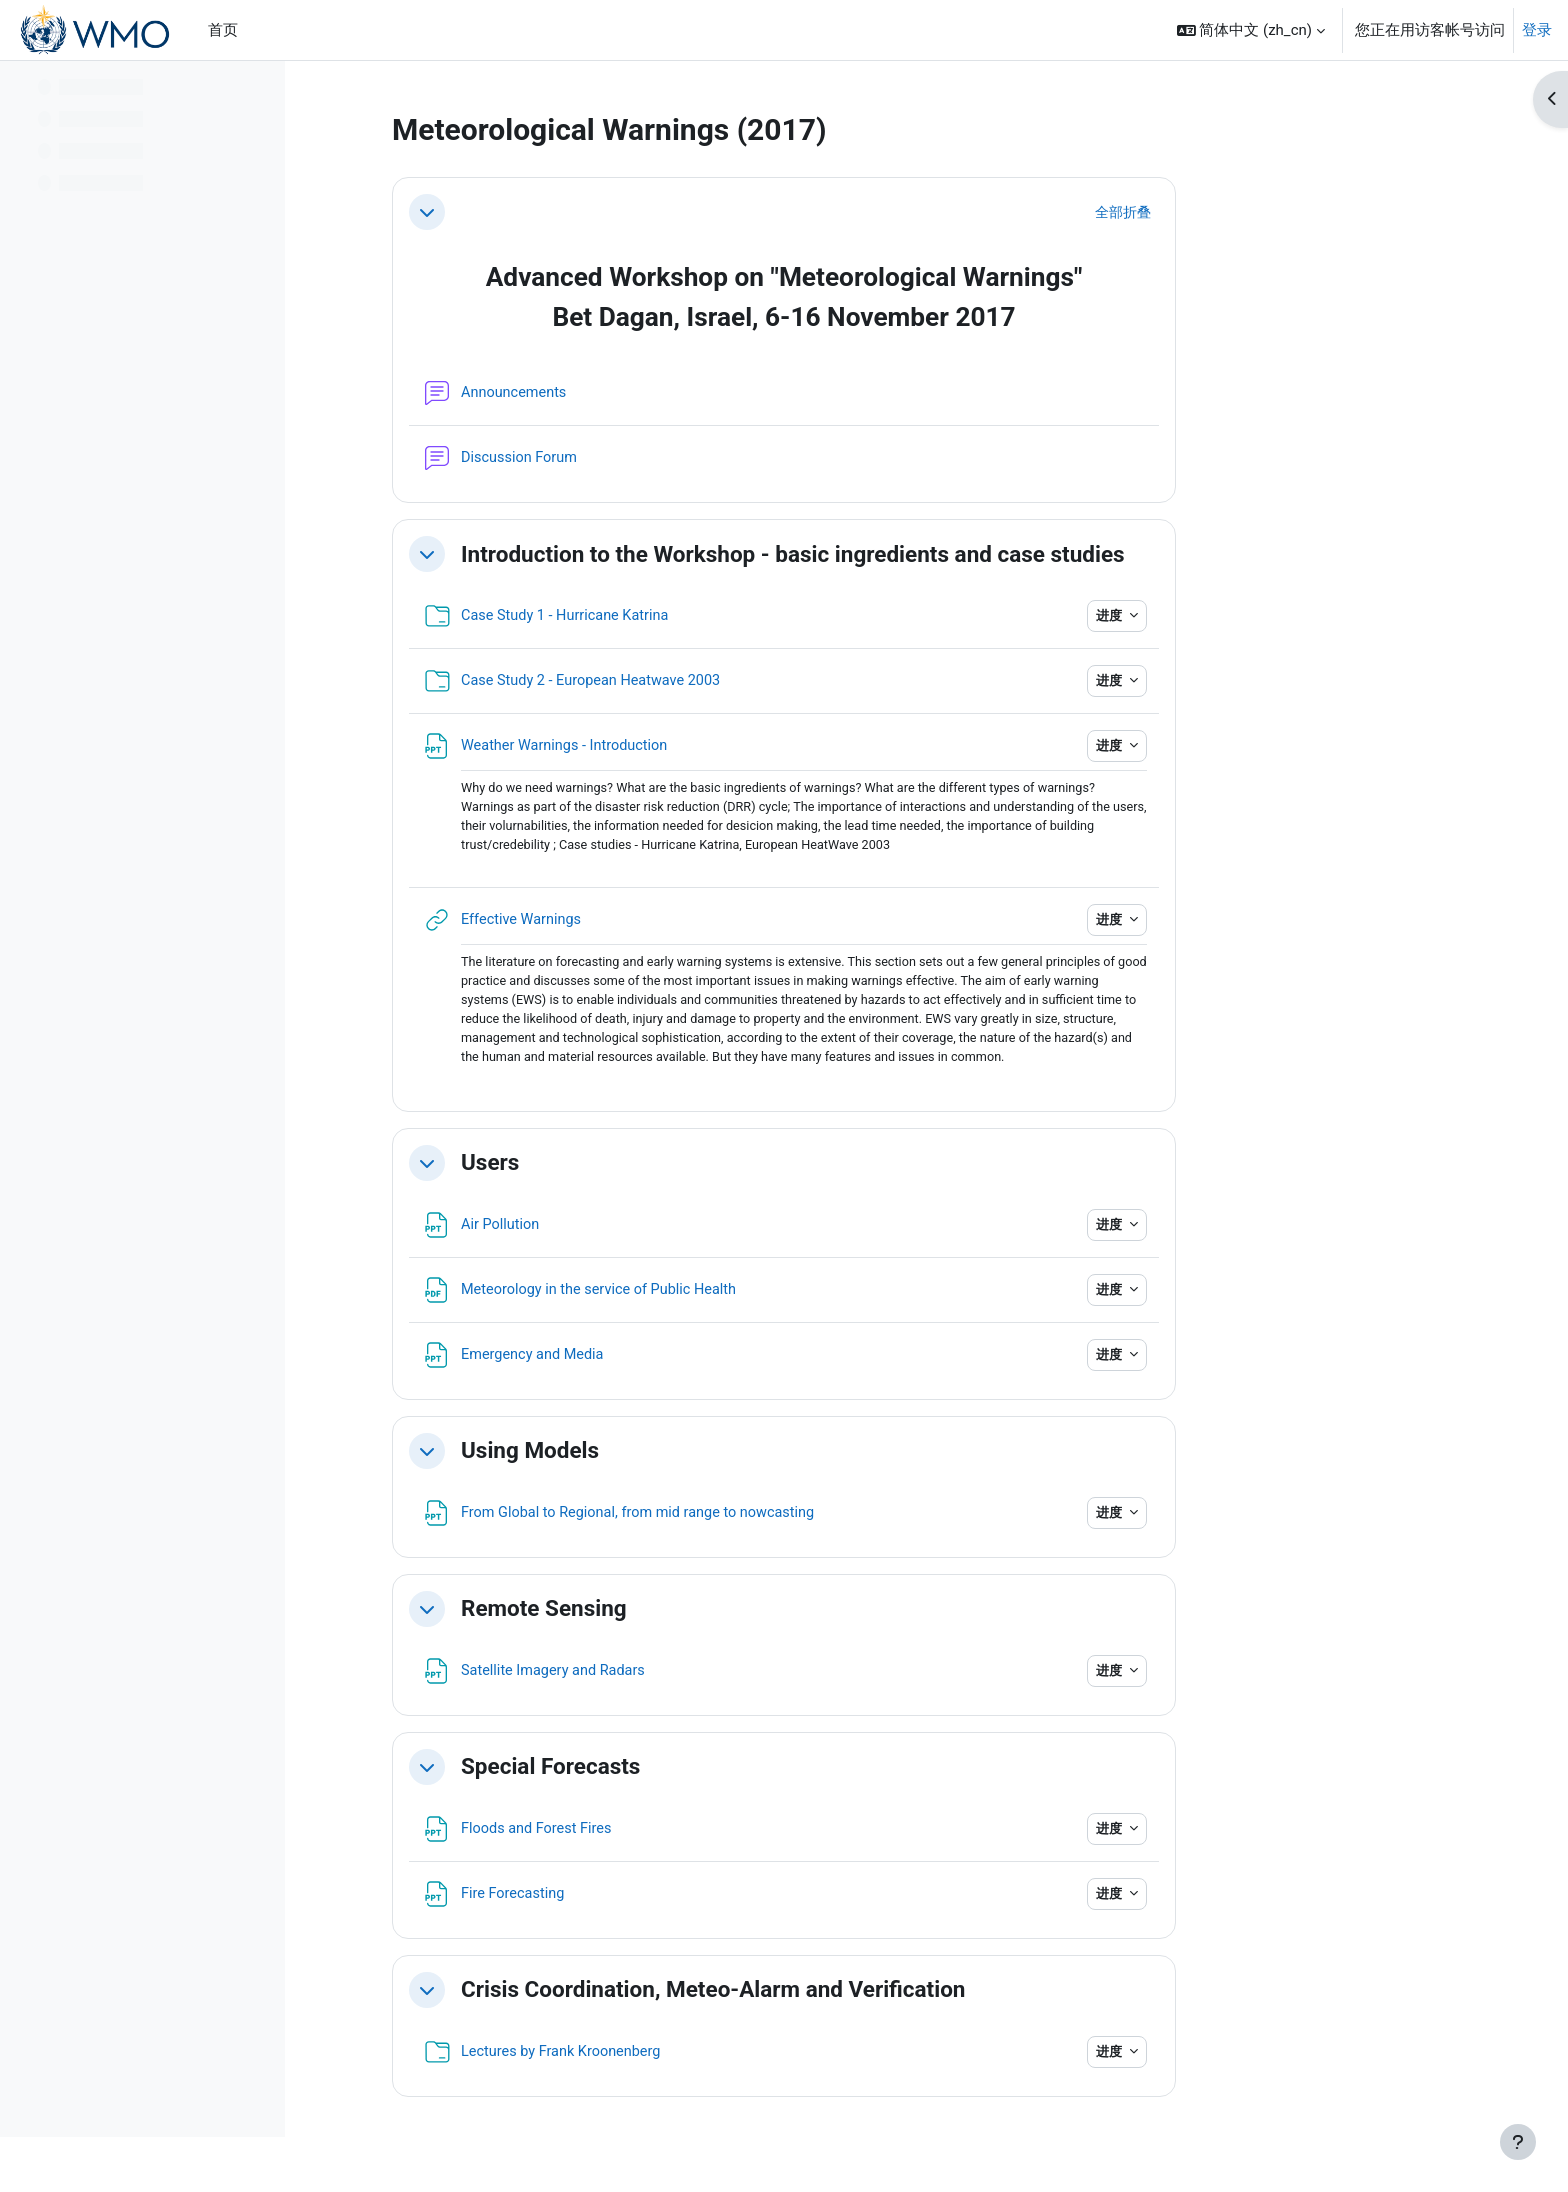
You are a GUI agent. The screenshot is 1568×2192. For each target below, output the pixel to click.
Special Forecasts (677, 1773)
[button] (1251, 30)
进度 (1236, 615)
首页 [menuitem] (223, 30)
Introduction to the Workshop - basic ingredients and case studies (920, 554)
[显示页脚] (1518, 2142)
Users (617, 1169)
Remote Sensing (671, 1615)
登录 (1537, 30)
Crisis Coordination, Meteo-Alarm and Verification (840, 1996)
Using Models (657, 1457)
